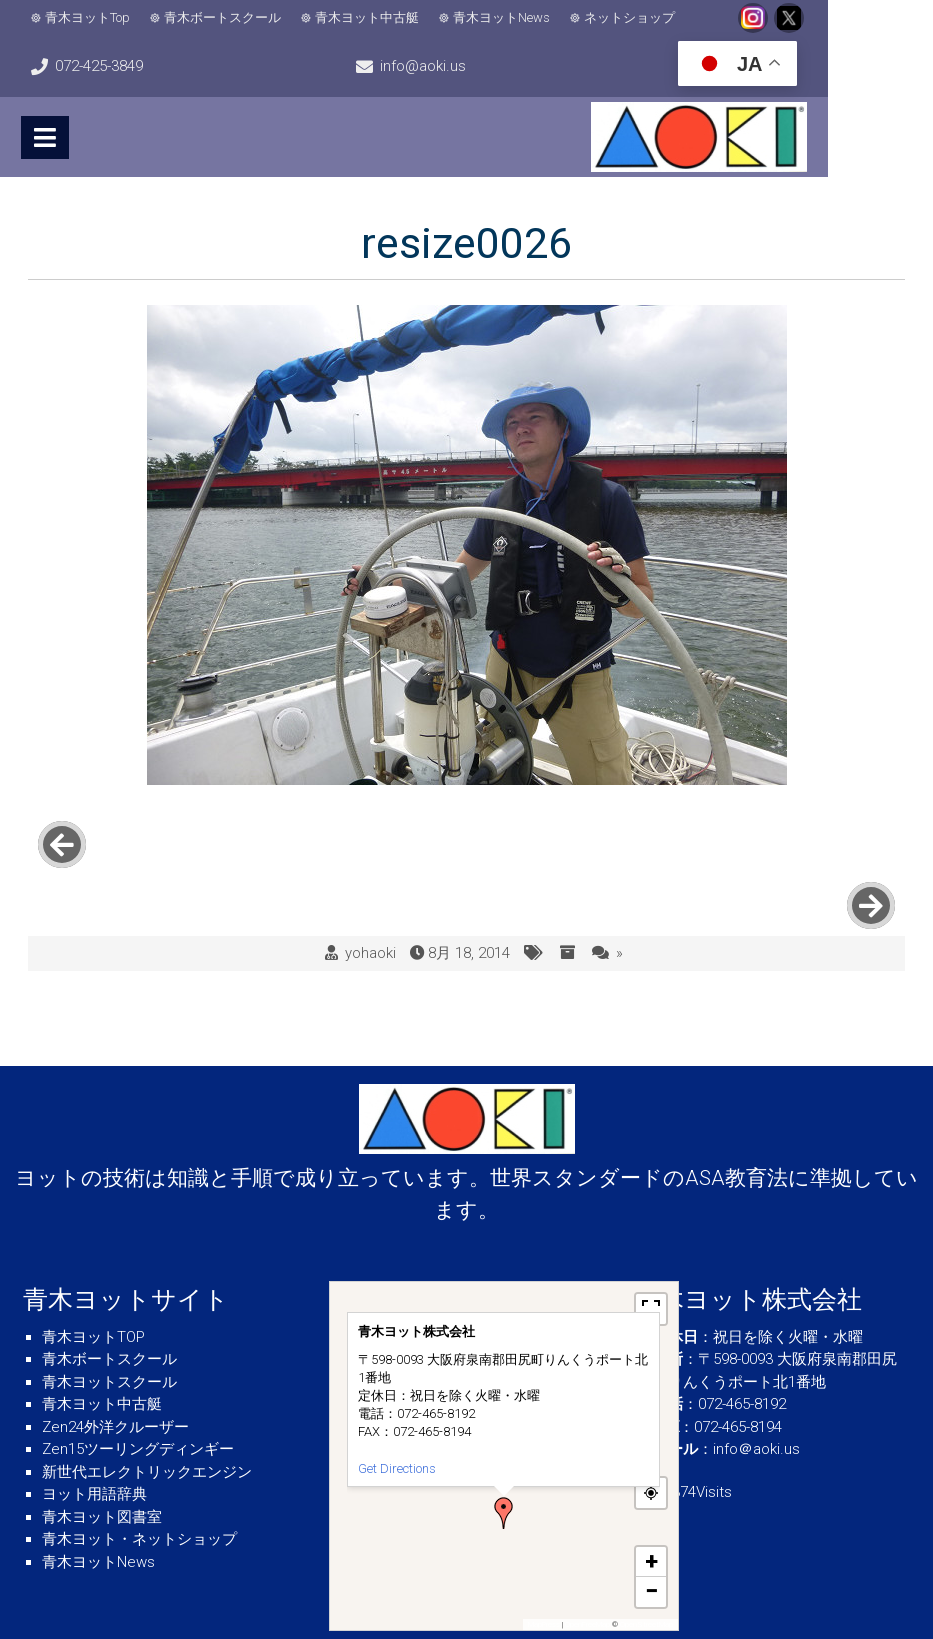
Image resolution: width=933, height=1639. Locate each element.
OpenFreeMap (587, 1564)
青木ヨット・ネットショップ (139, 1479)
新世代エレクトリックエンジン (147, 1411)
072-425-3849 (856, 18)
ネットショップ (631, 17)
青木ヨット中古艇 (369, 17)
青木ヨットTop (89, 17)
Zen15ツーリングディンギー (138, 1389)
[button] (504, 1453)
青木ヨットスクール (109, 1321)
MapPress (544, 1564)
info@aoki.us (100, 66)
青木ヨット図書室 (102, 1456)
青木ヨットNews (503, 17)
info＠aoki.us (756, 1389)
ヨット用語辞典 (94, 1434)
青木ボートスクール (224, 17)
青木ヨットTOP (93, 1276)
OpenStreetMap (646, 1564)
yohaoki (370, 893)
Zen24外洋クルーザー (115, 1366)
